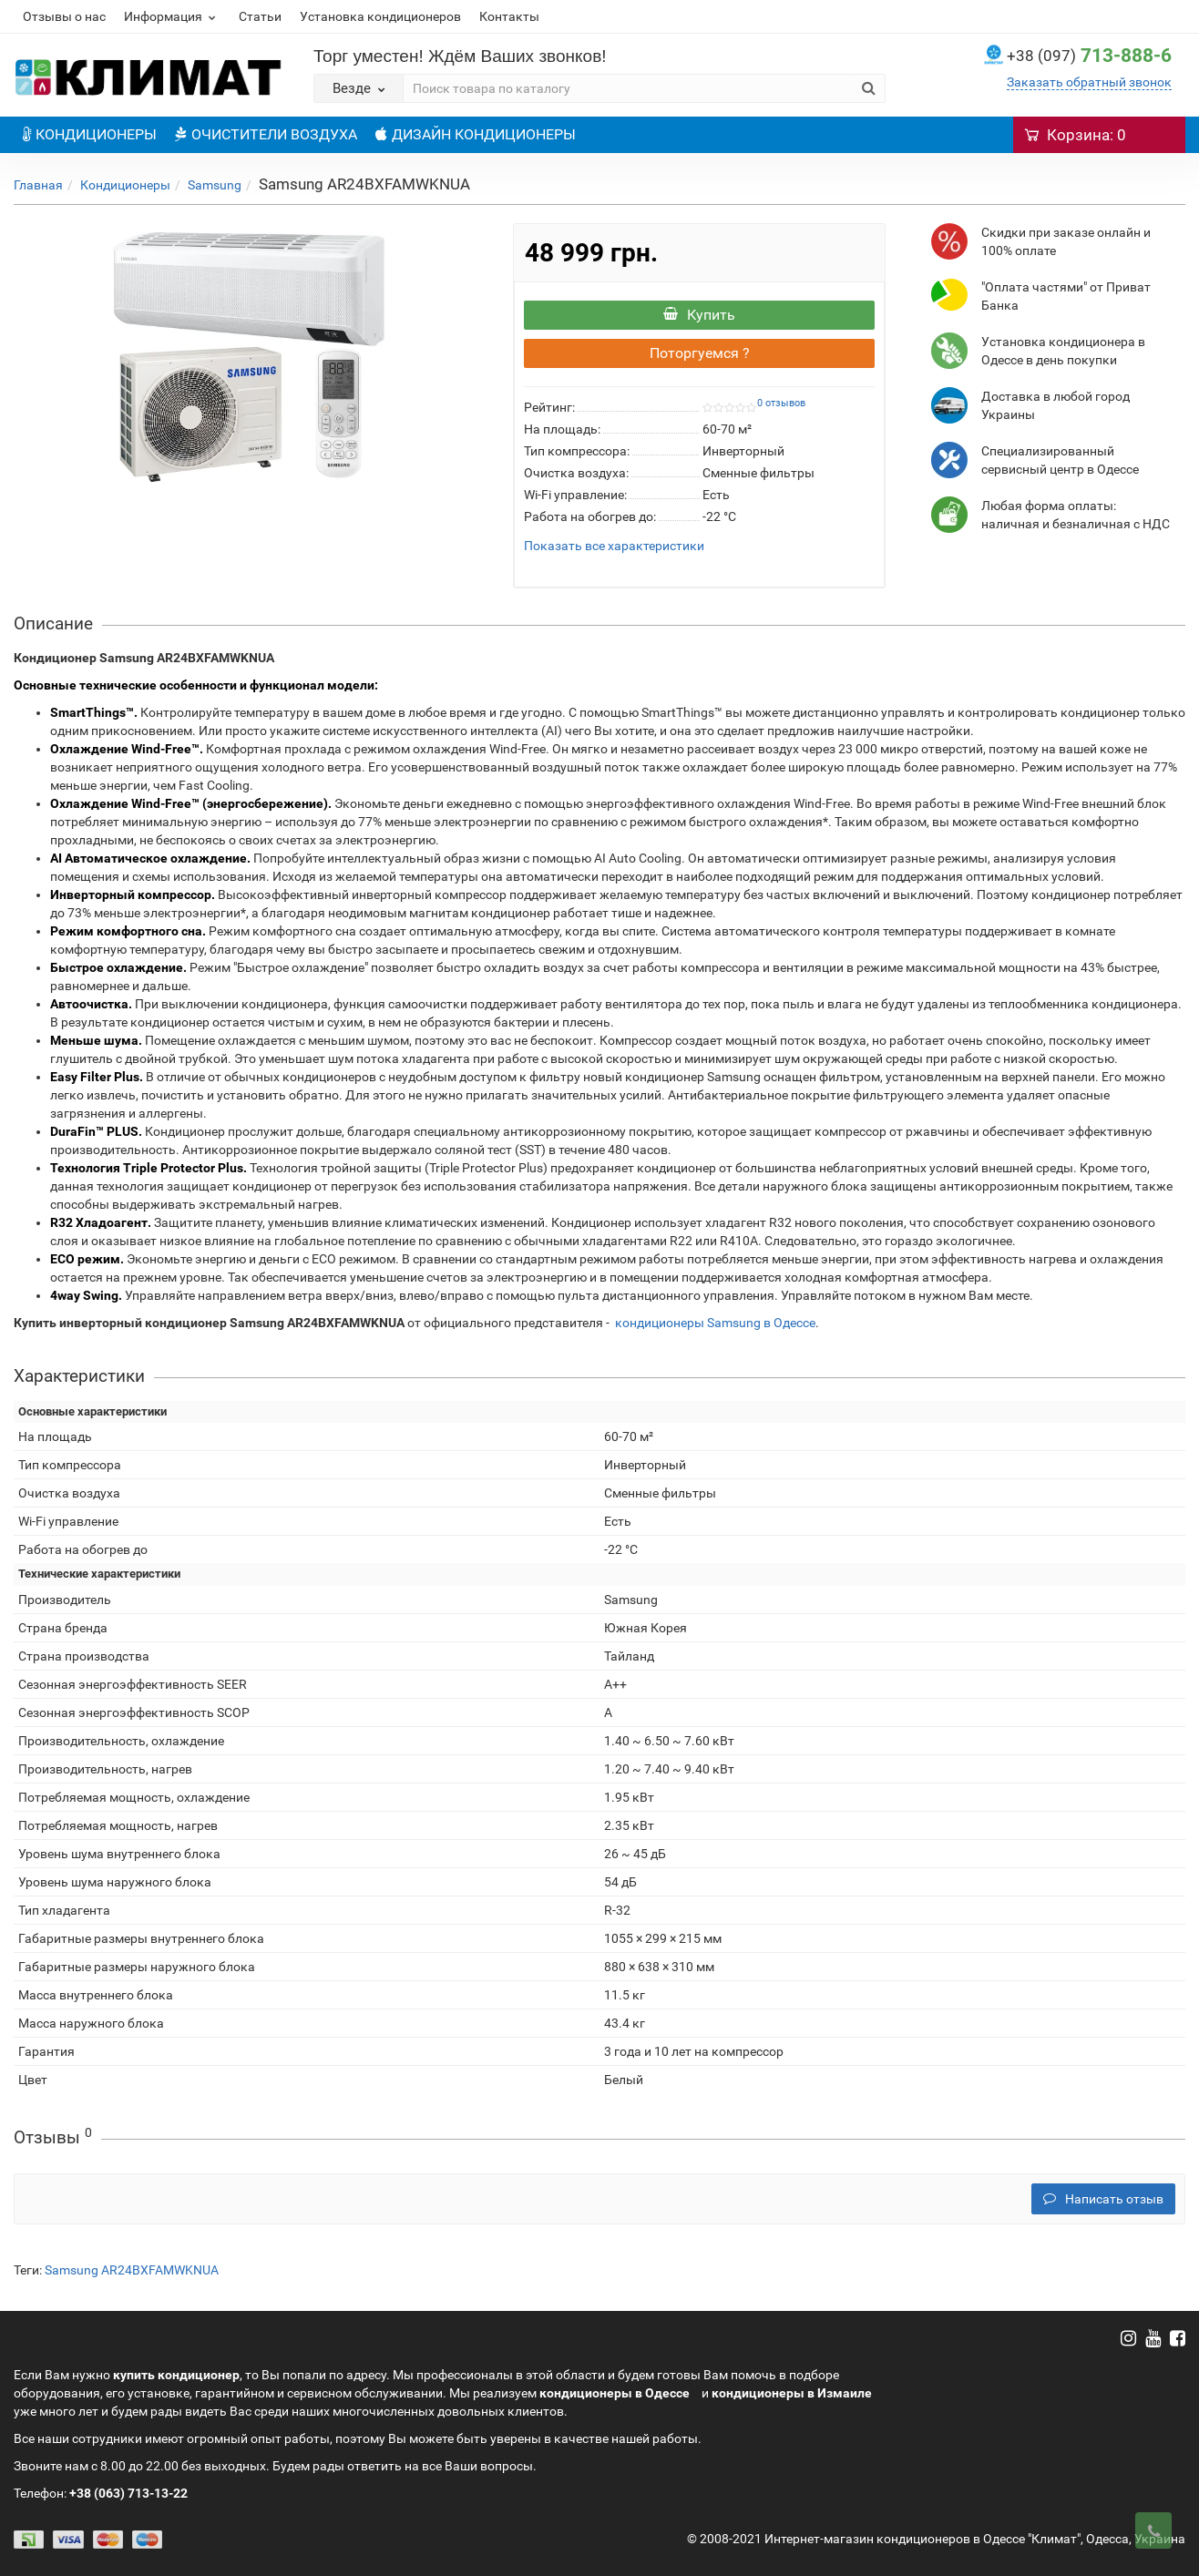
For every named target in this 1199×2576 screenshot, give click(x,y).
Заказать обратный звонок (1089, 82)
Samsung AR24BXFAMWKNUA (132, 2270)
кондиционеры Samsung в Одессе (715, 1322)
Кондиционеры (125, 185)
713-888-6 (1089, 55)
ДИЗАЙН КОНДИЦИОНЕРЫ (475, 134)
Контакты (509, 16)
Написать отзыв (1103, 2199)
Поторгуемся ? (700, 353)
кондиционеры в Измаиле (792, 2393)
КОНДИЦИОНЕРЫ (90, 134)
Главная (38, 185)
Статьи (260, 16)
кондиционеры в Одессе (614, 2393)
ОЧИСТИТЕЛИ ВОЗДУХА (266, 134)
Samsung (214, 185)
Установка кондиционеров (380, 16)
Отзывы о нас (64, 16)
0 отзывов (781, 403)
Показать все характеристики (614, 546)
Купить (699, 314)
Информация (172, 16)
